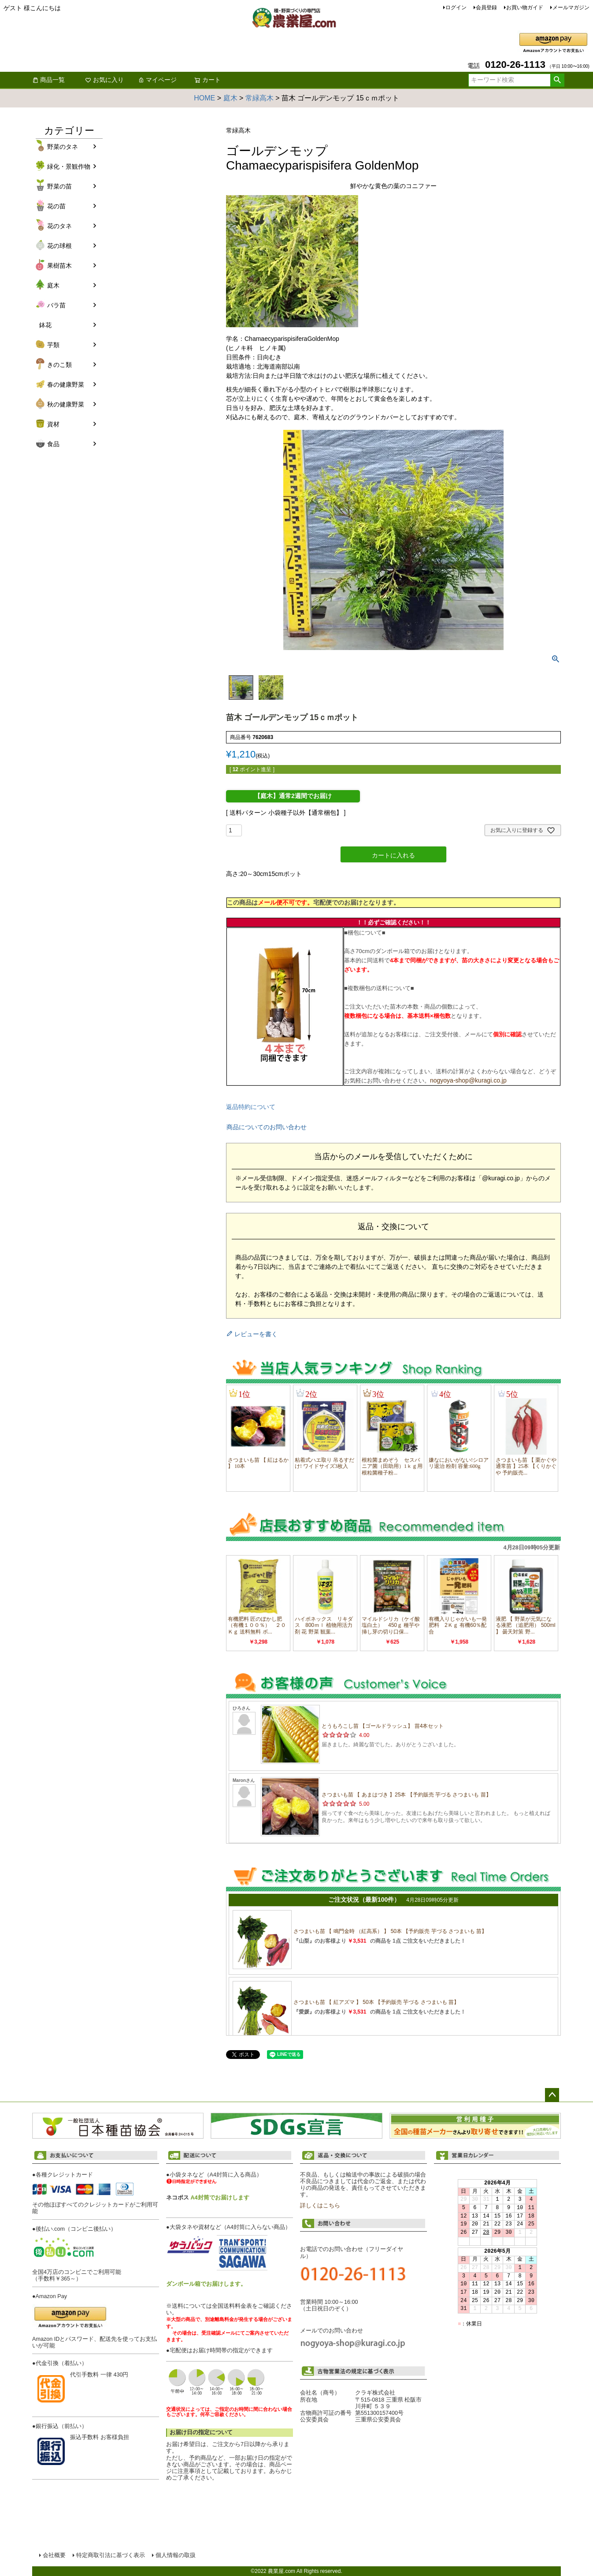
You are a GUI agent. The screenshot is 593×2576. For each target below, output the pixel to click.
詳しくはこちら (320, 2206)
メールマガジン (570, 7)
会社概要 (54, 2555)
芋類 (53, 344)
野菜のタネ (62, 146)
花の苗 (56, 206)
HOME (204, 98)
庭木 (230, 98)
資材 (53, 424)
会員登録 (486, 7)
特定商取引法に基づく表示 (110, 2555)
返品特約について (250, 1106)
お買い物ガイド (524, 7)
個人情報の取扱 (176, 2555)
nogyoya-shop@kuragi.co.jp (468, 1080)
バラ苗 (56, 305)
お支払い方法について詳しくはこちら (95, 2498)
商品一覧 (48, 79)
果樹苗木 (59, 265)
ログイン (456, 7)
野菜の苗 (59, 186)
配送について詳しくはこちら (229, 2492)
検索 (557, 80)
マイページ (157, 79)
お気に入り (104, 79)
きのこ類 (59, 364)
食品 (53, 443)
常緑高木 (259, 98)
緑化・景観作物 (68, 166)
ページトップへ (552, 2095)
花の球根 (59, 245)
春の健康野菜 (65, 384)
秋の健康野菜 (65, 404)
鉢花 (45, 325)
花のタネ (59, 225)
